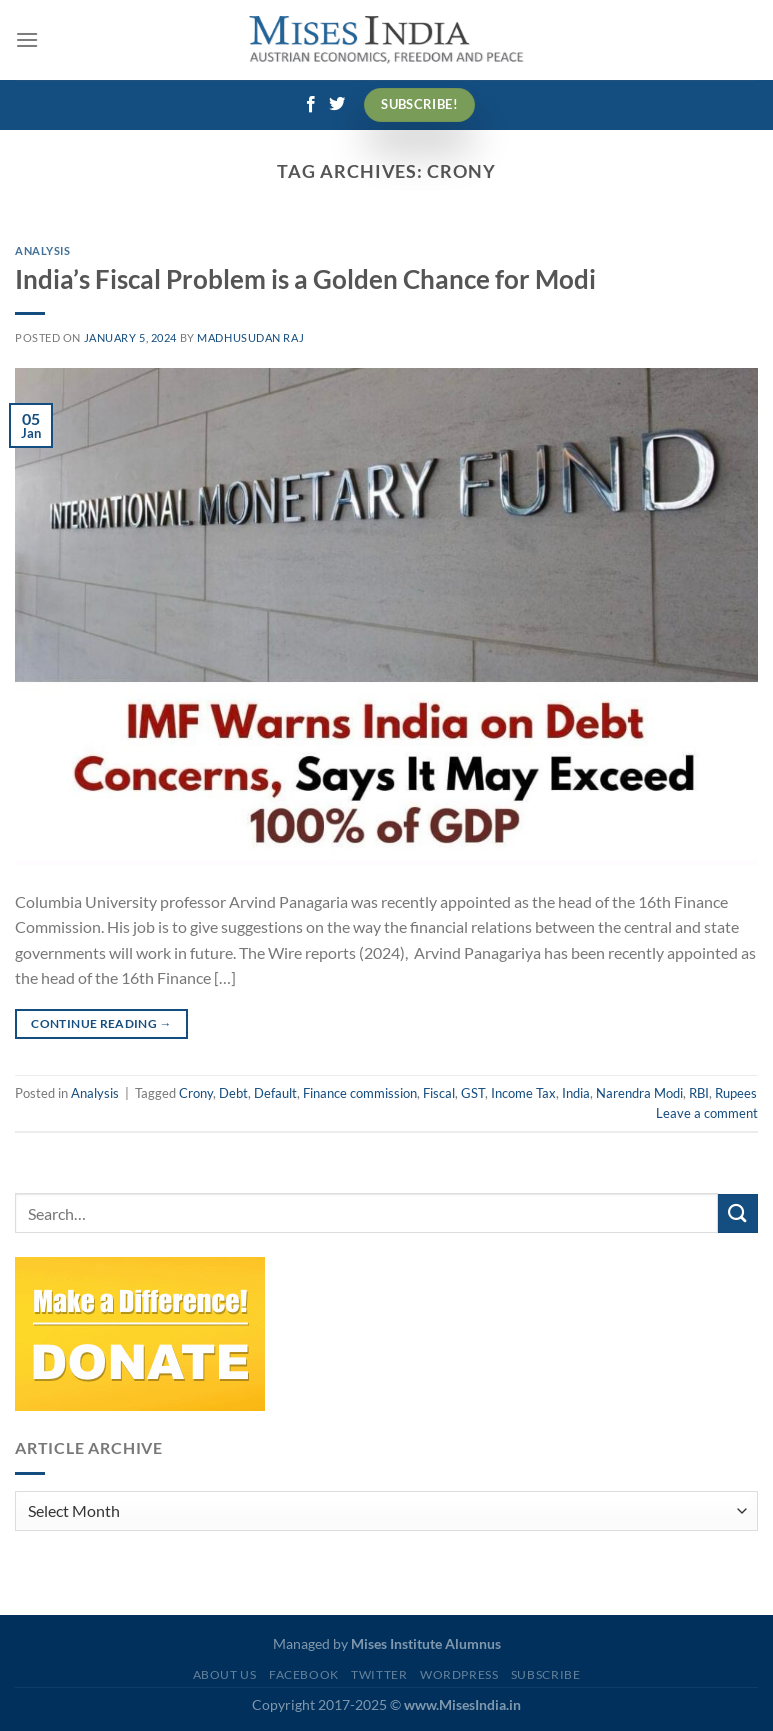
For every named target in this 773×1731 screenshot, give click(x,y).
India (576, 1093)
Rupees (736, 1093)
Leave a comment (707, 1113)
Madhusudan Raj (250, 337)
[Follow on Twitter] (337, 105)
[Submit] (738, 1213)
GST (473, 1093)
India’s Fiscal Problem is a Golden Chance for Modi (305, 279)
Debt (233, 1093)
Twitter (379, 1674)
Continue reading (101, 1023)
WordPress (459, 1674)
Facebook (304, 1674)
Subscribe (546, 1674)
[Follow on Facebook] (311, 105)
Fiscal (439, 1093)
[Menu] (27, 39)
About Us (225, 1674)
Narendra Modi (639, 1093)
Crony (196, 1093)
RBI (699, 1093)
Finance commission (360, 1093)
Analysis (42, 250)
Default (275, 1093)
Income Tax (523, 1093)
